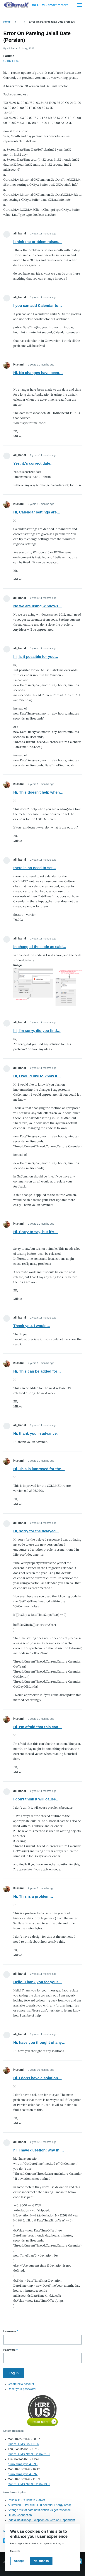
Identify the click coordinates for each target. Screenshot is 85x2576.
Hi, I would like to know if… (37, 1076)
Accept (19, 2560)
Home (7, 21)
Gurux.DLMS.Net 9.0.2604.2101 (29, 2454)
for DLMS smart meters (50, 5)
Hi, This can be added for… (37, 1371)
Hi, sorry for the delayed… (36, 1531)
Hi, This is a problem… (33, 1896)
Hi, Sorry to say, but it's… (35, 1232)
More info (15, 2551)
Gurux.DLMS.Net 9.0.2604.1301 (29, 2484)
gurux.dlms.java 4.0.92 (23, 2474)
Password (9, 2349)
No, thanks (41, 2560)
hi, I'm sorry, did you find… (37, 1031)
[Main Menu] (79, 5)
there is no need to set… (34, 868)
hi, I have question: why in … (38, 2150)
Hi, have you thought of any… (39, 2042)
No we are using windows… (37, 606)
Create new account (21, 2384)
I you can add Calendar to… (37, 306)
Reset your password (21, 2389)
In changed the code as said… (39, 947)
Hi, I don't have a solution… (37, 2078)
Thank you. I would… (31, 1326)
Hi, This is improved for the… (39, 1469)
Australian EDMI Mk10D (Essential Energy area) (39, 2505)
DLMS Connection (20, 2515)
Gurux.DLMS (11, 61)
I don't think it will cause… (36, 1799)
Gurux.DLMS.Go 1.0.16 (23, 2444)
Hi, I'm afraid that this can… (37, 1727)
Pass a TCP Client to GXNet (26, 2500)
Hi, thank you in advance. (35, 1433)
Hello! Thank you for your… (37, 1982)
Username (9, 2331)
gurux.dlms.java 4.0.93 (23, 2464)
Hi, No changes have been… (38, 373)
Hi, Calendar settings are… (36, 512)
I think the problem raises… (37, 242)
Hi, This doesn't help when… (38, 792)
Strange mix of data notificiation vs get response (39, 2510)
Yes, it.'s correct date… (33, 463)
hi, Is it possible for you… (35, 657)
